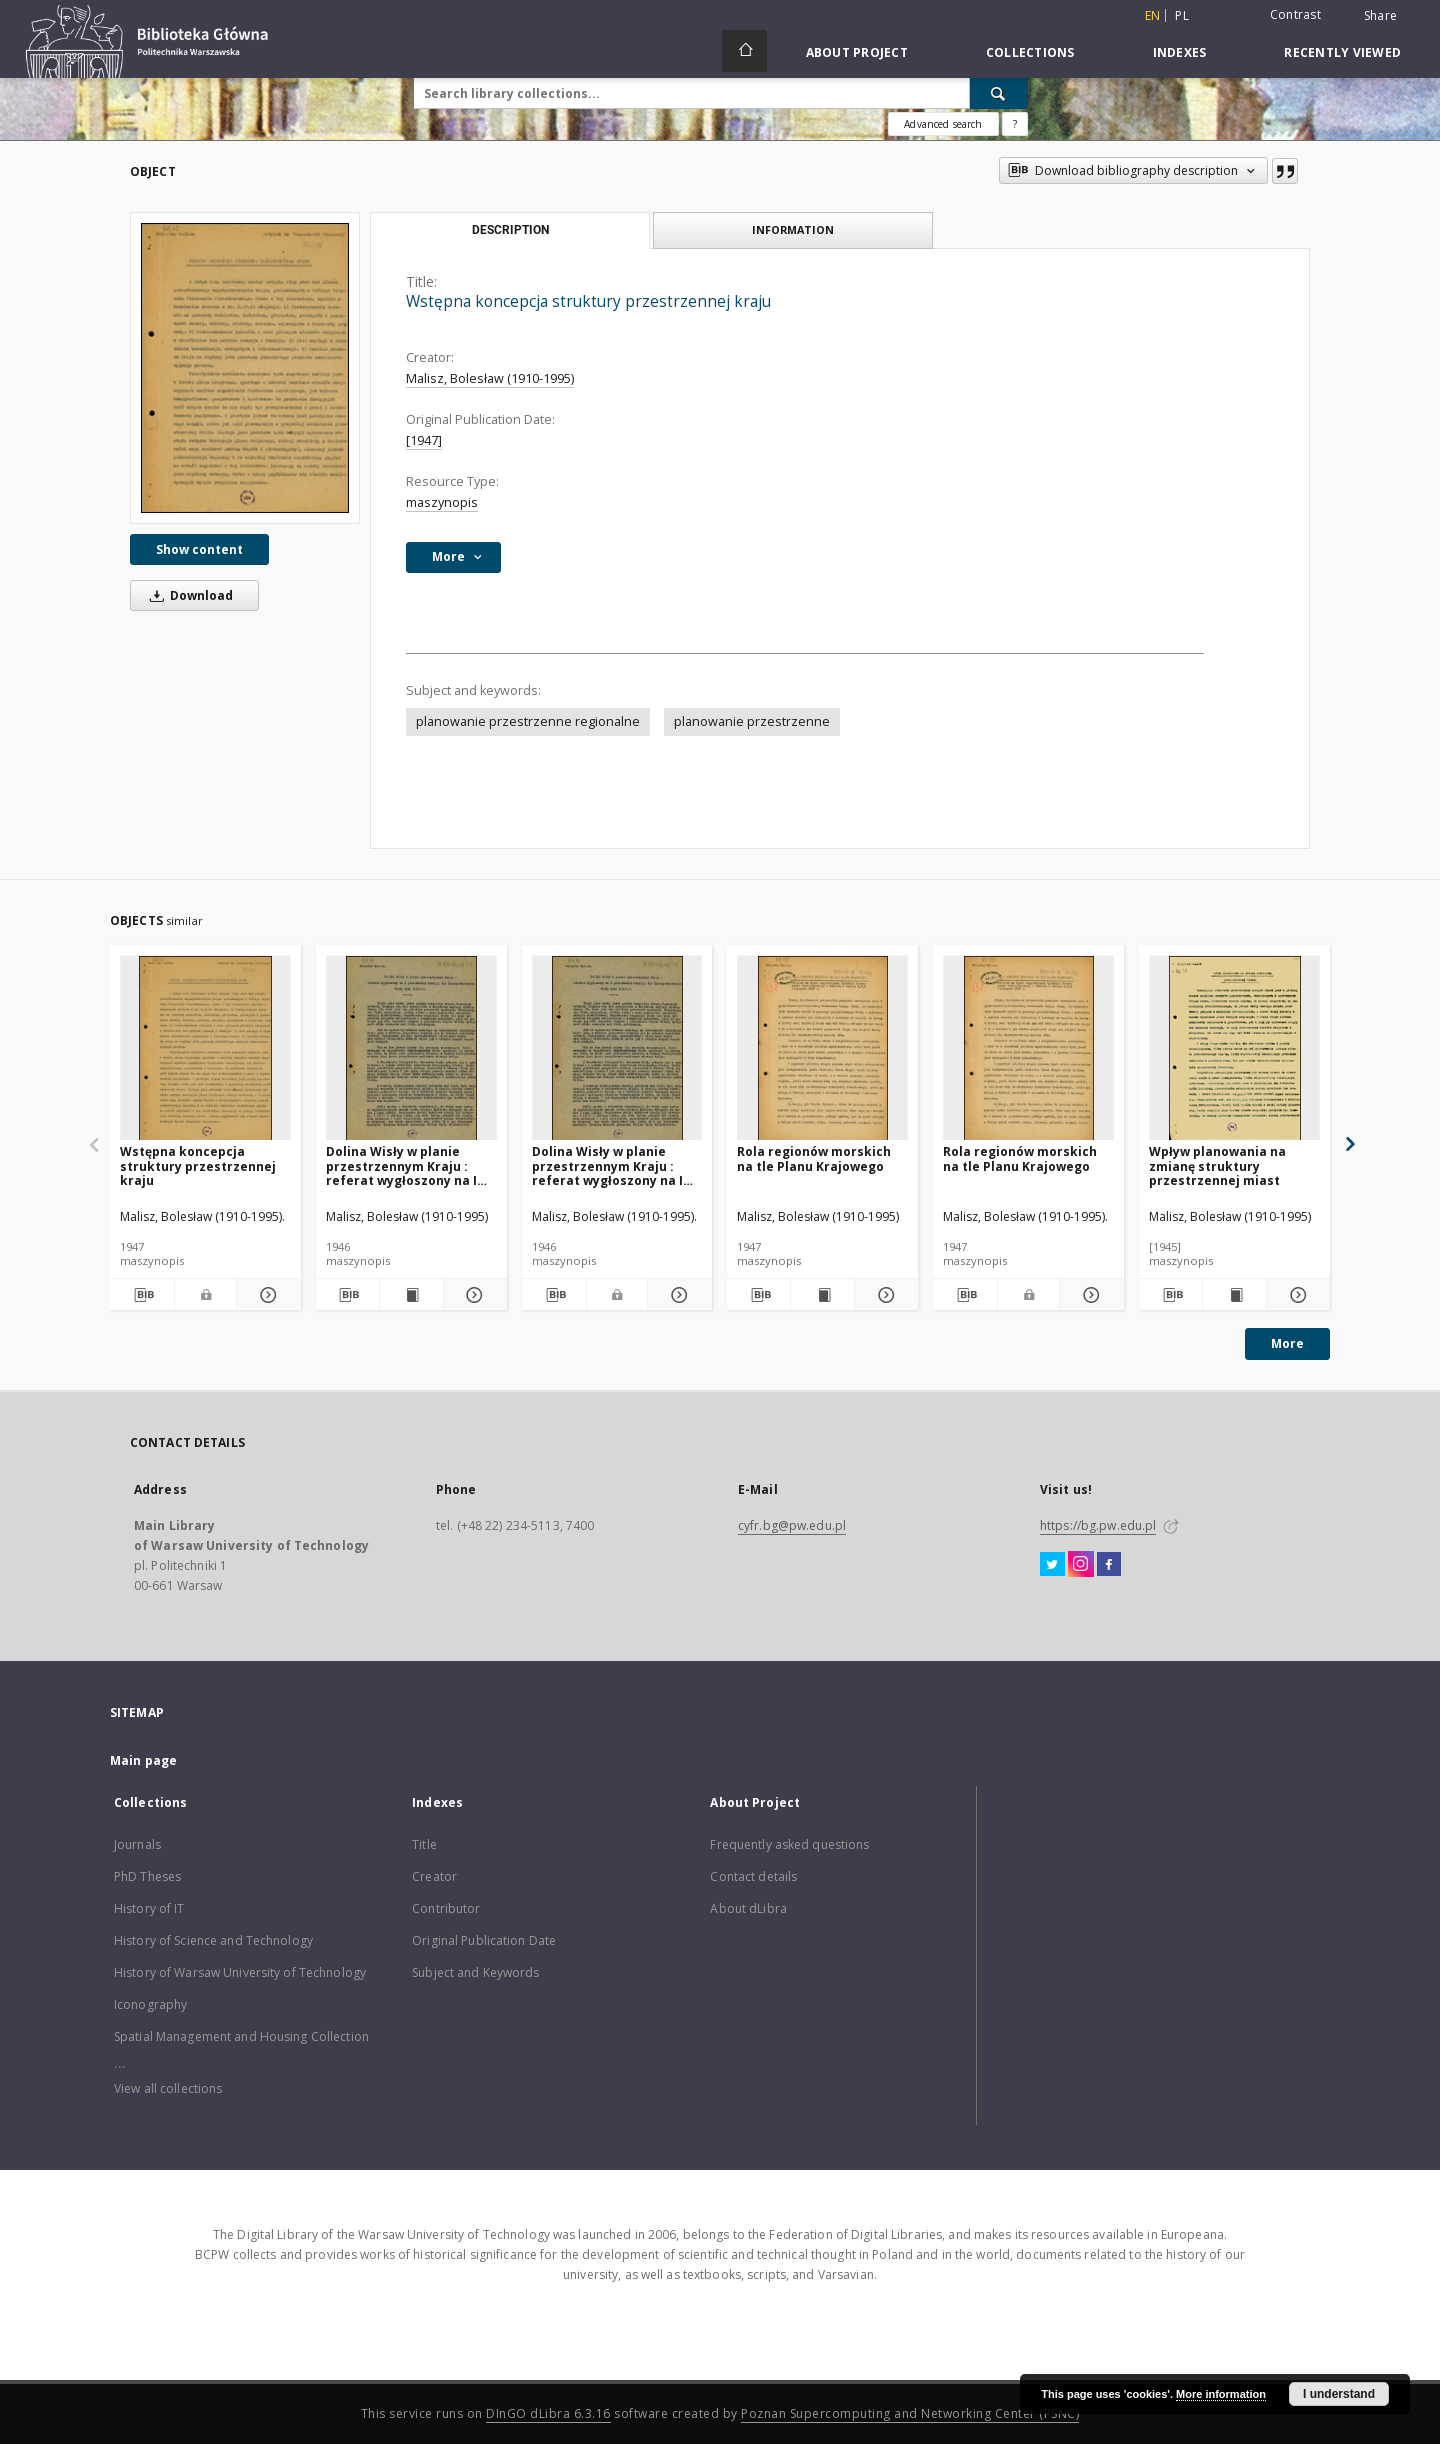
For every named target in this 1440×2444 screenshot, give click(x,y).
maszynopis (442, 502)
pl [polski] (1182, 15)
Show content (199, 549)
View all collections (168, 2088)
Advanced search (943, 124)
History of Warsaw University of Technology (240, 1972)
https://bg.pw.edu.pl (1098, 1525)
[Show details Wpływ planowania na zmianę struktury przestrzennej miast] (1295, 1295)
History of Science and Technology (213, 1940)
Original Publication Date (484, 1940)
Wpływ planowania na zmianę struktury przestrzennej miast (1217, 1165)
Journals (137, 1844)
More (1287, 1343)
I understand (1339, 2394)
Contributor (446, 1908)
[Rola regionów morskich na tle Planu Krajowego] (822, 1048)
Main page (143, 1760)
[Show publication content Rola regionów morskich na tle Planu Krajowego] (822, 1295)
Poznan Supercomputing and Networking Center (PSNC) (910, 2413)
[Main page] (744, 51)
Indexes (1180, 52)
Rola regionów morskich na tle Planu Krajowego (814, 1158)
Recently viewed (1342, 52)
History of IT (149, 1908)
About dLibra (748, 1908)
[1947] (424, 440)
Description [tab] (510, 230)
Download (188, 595)
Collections (1030, 52)
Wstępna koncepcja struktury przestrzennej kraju (198, 1165)
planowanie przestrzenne (752, 721)
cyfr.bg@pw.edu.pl (792, 1525)
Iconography (150, 2004)
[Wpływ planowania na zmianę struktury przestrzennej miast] (1234, 1048)
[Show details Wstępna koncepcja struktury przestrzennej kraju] (266, 1295)
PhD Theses (147, 1876)
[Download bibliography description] (142, 1295)
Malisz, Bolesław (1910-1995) (490, 378)
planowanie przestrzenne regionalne (528, 721)
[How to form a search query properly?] (1015, 124)
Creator (434, 1876)
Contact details (753, 1876)
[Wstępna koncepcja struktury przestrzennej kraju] (245, 367)
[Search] (999, 93)
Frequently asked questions (789, 1844)
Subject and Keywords (475, 1972)
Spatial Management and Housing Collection (241, 2036)
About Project (857, 52)
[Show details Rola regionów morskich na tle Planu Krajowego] (883, 1295)
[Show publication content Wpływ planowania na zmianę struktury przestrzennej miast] (1234, 1295)
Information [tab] (793, 229)
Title (424, 1844)
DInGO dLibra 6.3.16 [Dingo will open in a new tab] (548, 2413)
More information (1221, 2394)
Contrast (1295, 14)
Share (1380, 16)
